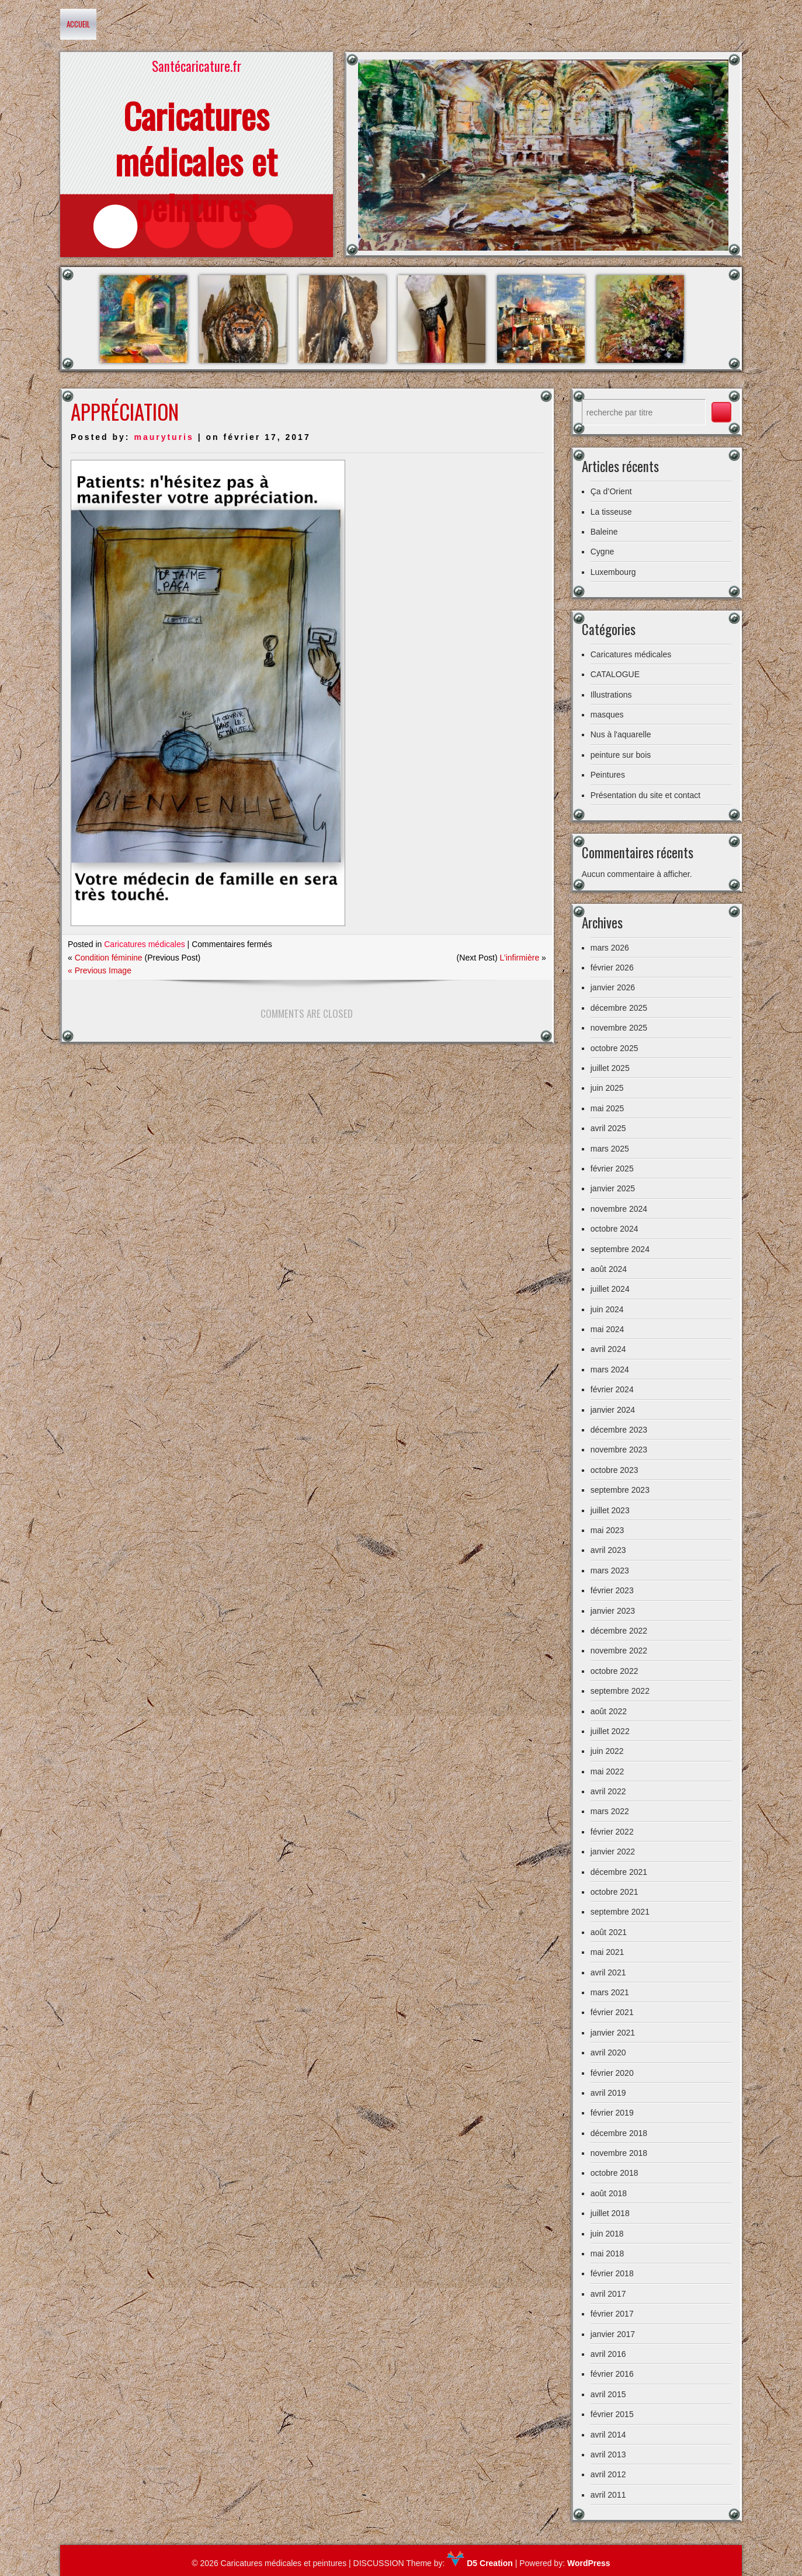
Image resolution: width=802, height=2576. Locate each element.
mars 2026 (610, 947)
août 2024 (609, 1269)
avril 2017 (608, 2293)
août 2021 (609, 1932)
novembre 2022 (619, 1650)
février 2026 (612, 967)
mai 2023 (607, 1530)
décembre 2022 (619, 1630)
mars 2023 (610, 1570)
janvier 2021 (613, 2032)
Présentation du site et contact (645, 795)
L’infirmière (520, 957)
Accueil (78, 24)
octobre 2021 (614, 1892)
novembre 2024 (619, 1209)
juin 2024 (607, 1309)
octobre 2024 (614, 1228)
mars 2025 (610, 1148)
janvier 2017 (613, 2334)
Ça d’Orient (611, 491)
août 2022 (609, 1711)
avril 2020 (608, 2052)
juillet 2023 (610, 1510)
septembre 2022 (620, 1691)
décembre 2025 (619, 1008)
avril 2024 (608, 1349)
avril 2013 (608, 2454)
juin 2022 (607, 1751)
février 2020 (612, 2073)
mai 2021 (607, 1952)
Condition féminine (109, 957)
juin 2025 (607, 1088)
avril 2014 (608, 2434)
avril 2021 (608, 1972)
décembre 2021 (619, 1872)
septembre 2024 (620, 1249)
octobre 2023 (614, 1470)
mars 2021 (610, 1992)
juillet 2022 (610, 1731)
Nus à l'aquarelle (621, 734)
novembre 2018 (619, 2153)
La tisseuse (611, 511)
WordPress (588, 2563)
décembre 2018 (619, 2133)
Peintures (608, 774)
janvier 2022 (613, 1851)
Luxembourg (613, 572)
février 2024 (612, 1389)
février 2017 (612, 2313)
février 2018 (612, 2273)
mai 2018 (607, 2253)
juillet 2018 (610, 2213)
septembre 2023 (620, 1490)
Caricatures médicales (144, 944)
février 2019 (612, 2112)
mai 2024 (607, 1329)
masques (607, 714)
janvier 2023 (613, 1610)
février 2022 (612, 1831)
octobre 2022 (614, 1671)
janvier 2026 (613, 987)
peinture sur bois (621, 755)
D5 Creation (479, 2563)
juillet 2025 (610, 1068)
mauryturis (163, 437)
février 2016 (612, 2374)
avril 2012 (608, 2474)
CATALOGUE (615, 674)
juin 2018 (607, 2233)
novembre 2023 (619, 1449)
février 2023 (612, 1590)
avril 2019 (608, 2092)
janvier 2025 (613, 1188)
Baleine (604, 531)
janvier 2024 (613, 1409)
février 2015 (612, 2414)
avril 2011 (608, 2494)
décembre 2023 (619, 1429)
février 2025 (612, 1168)
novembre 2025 (619, 1027)
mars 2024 (610, 1369)
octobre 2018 (614, 2173)
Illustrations (611, 694)
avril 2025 (608, 1128)
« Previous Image (99, 970)
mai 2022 (607, 1771)
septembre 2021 (620, 1911)
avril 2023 (608, 1550)
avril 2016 (608, 2354)
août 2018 (609, 2193)
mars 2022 (610, 1811)
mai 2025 (607, 1108)
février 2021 (612, 2012)
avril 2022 (608, 1791)
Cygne (602, 551)
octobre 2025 (614, 1048)
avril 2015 (608, 2394)
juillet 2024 (610, 1289)
